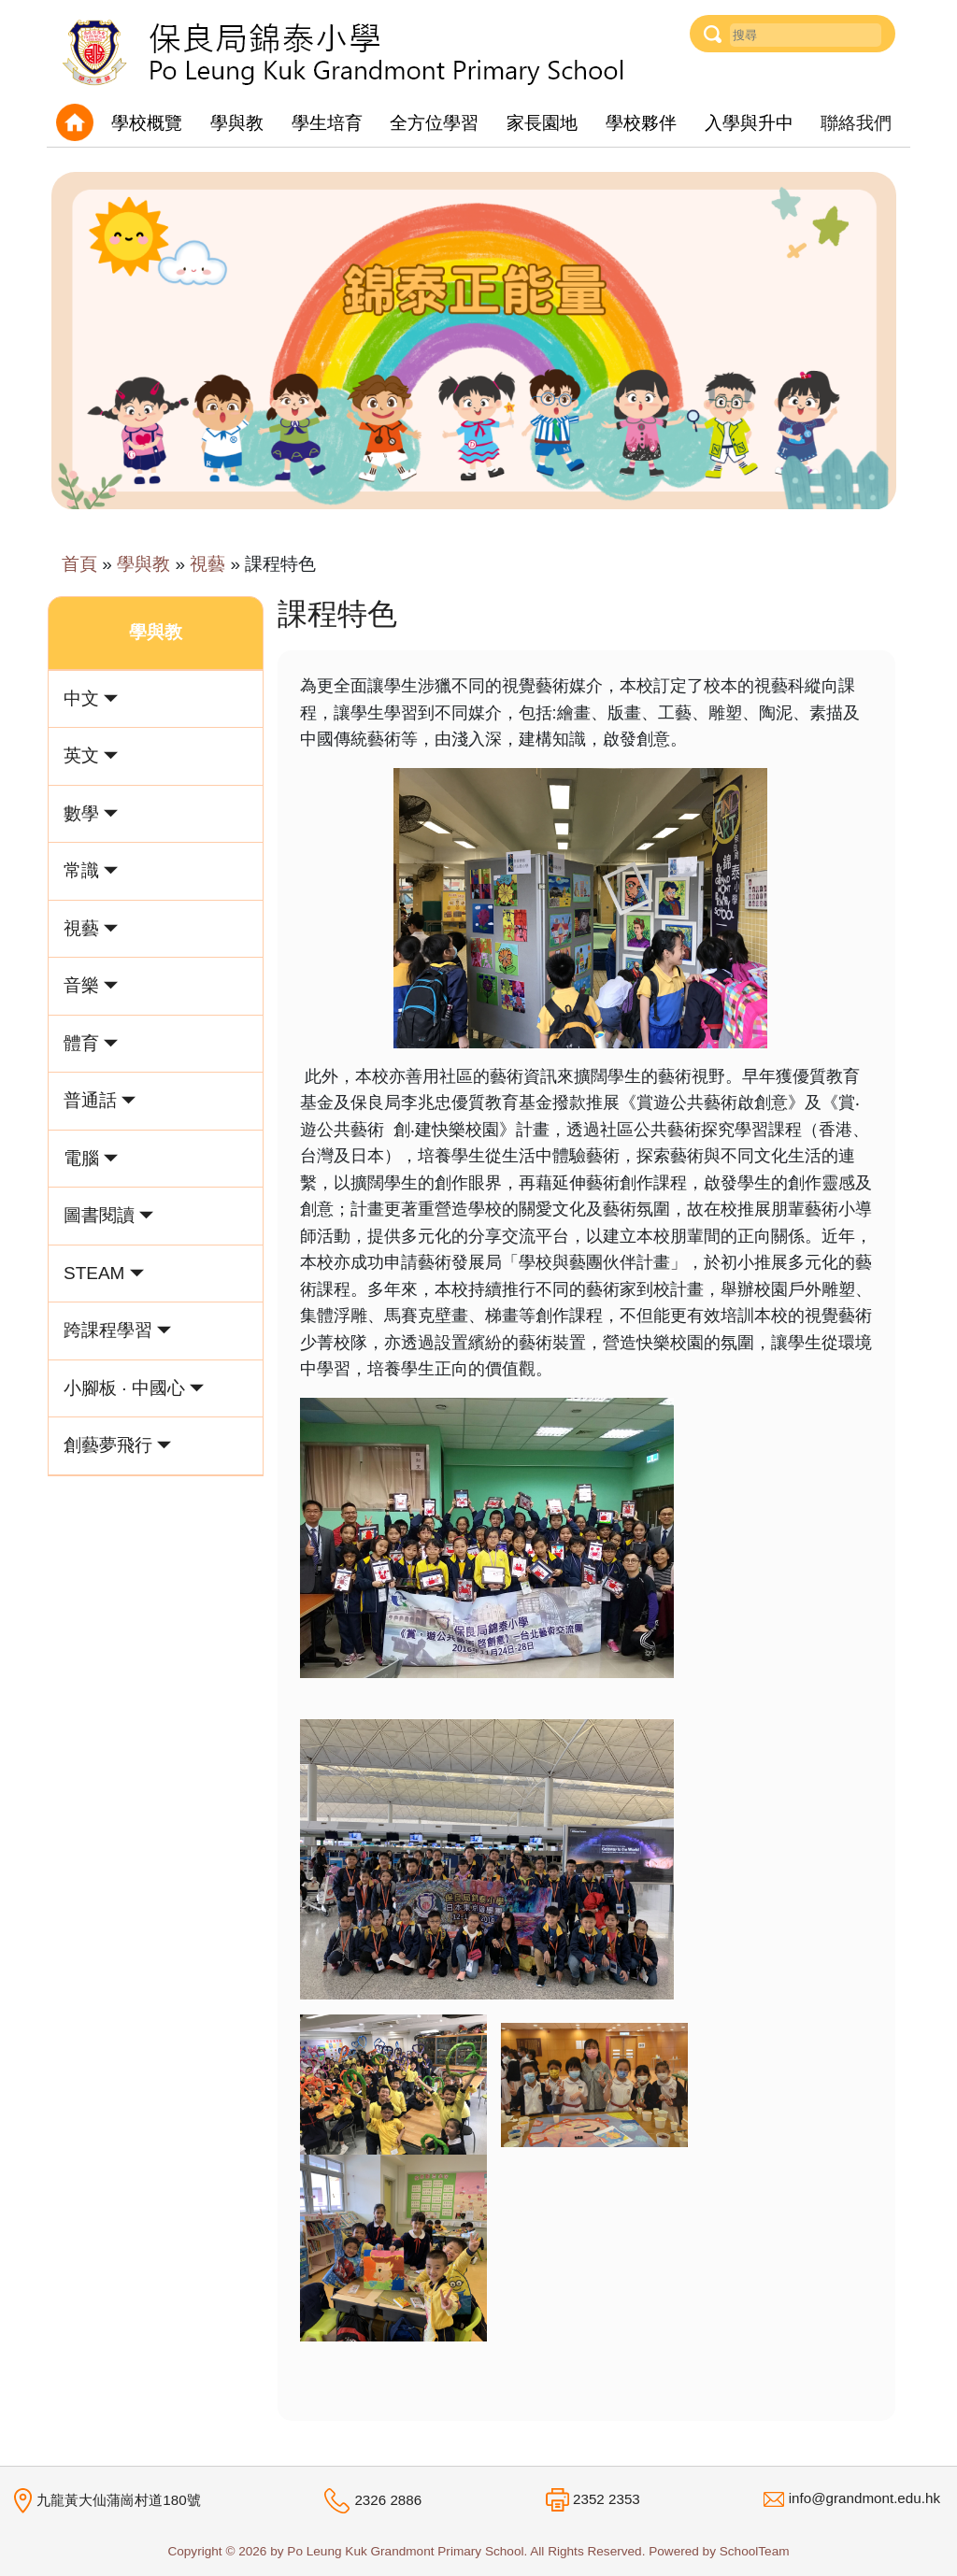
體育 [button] (91, 1043)
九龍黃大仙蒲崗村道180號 (118, 2499)
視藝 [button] (91, 928)
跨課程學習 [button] (117, 1330)
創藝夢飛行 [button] (117, 1445)
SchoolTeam (755, 2551)
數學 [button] (91, 813)
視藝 (207, 564)
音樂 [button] (91, 985)
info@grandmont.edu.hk (864, 2498)
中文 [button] (91, 698)
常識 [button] (91, 870)
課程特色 (280, 564)
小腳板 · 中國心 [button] (134, 1388)
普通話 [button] (100, 1100)
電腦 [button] (91, 1158)
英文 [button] (91, 755)
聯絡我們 (856, 123)
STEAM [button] (104, 1273)
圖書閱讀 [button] (108, 1215)
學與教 (143, 564)
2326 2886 (387, 2500)
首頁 (79, 564)
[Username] (805, 35)
